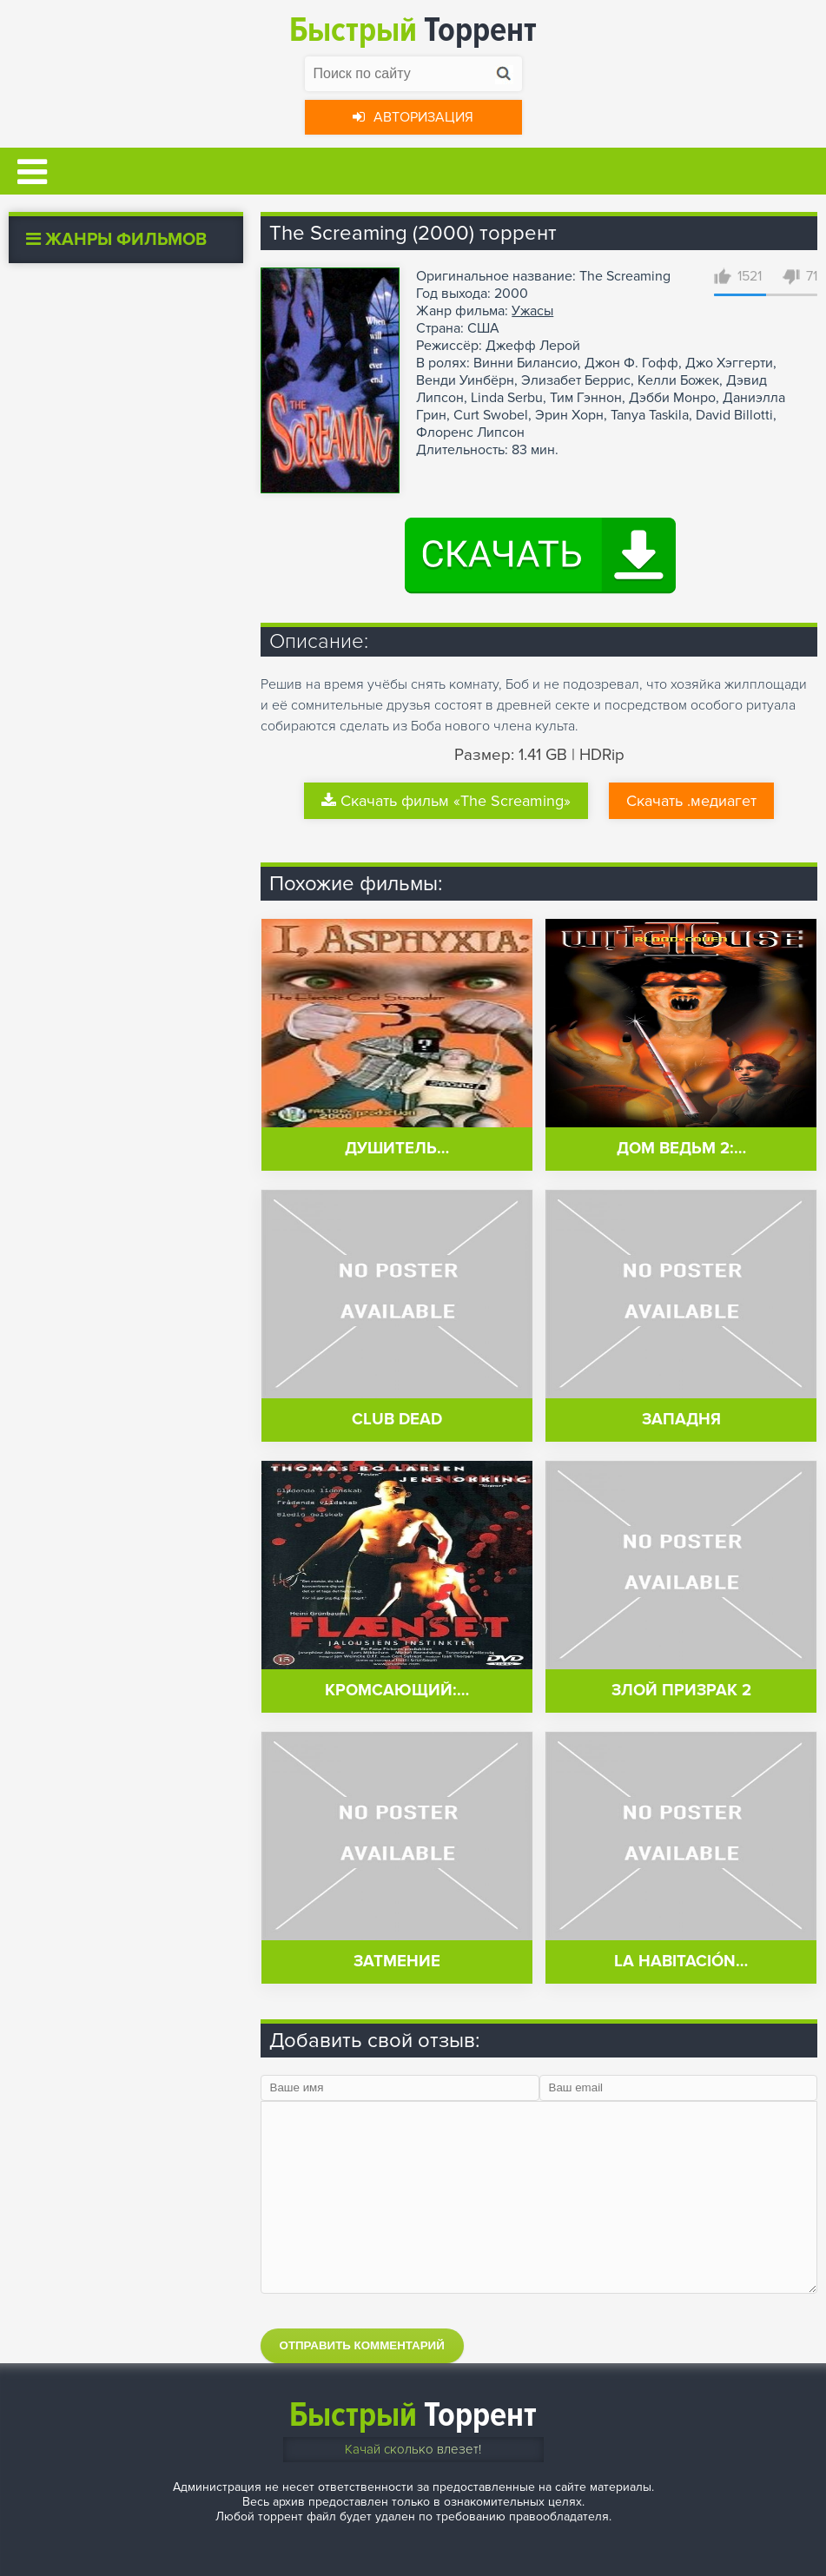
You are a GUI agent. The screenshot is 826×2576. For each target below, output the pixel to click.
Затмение (397, 1962)
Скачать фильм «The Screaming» (446, 800)
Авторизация (413, 117)
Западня (681, 1420)
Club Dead (397, 1420)
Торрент (413, 30)
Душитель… (397, 1149)
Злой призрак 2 (681, 1691)
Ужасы (532, 311)
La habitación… (681, 1962)
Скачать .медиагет (691, 800)
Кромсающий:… (397, 1691)
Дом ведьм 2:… (681, 1149)
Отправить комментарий (362, 2345)
